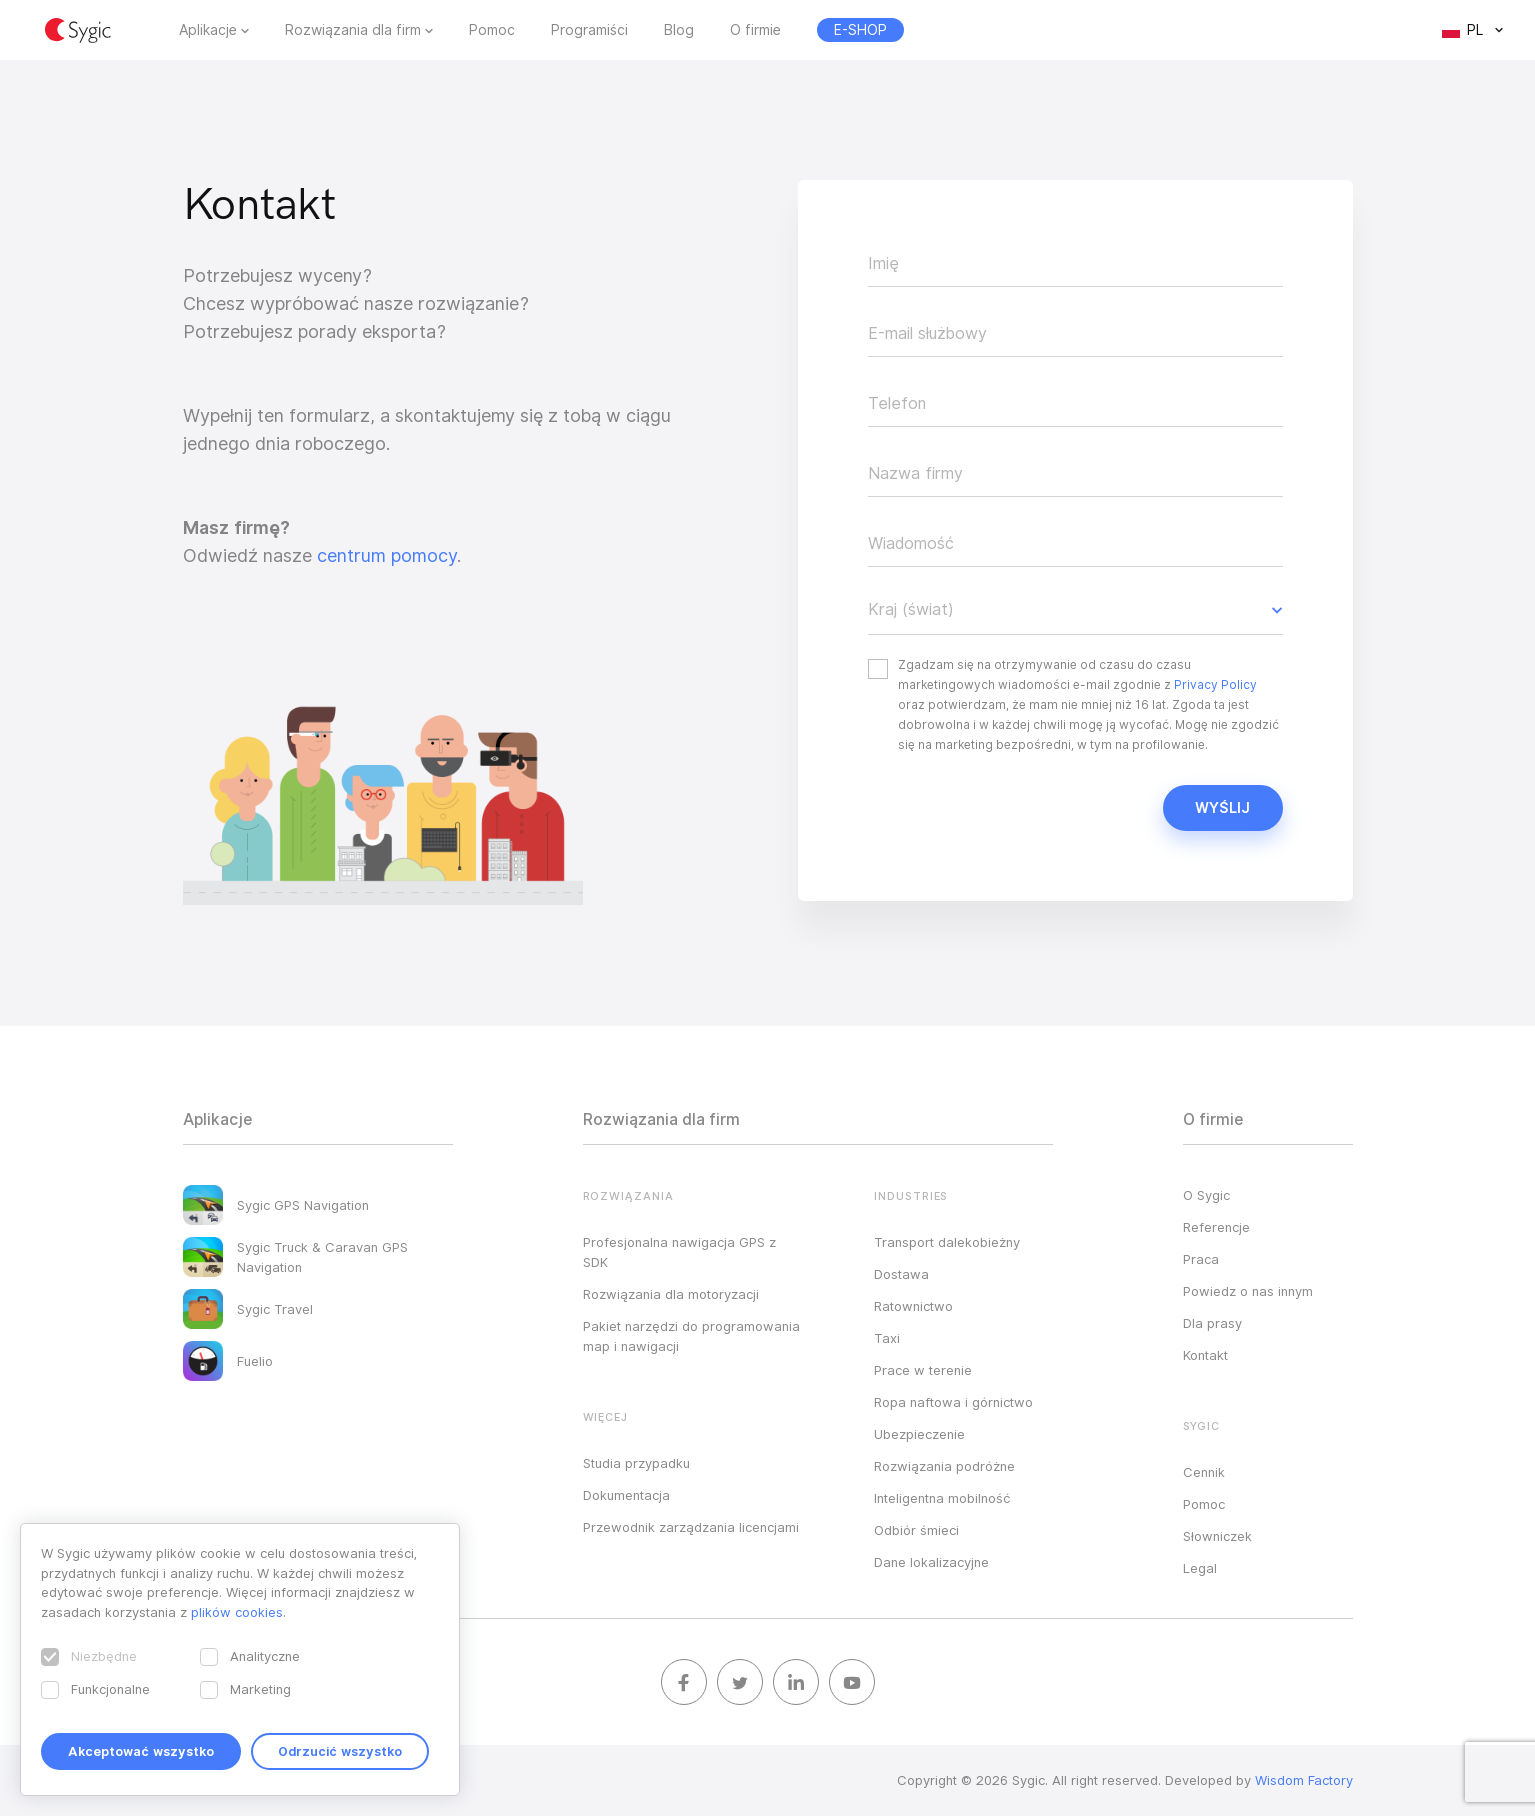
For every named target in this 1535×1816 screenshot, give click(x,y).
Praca (1201, 1259)
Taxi (887, 1338)
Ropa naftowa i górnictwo (953, 1402)
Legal (1200, 1568)
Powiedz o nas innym (1248, 1291)
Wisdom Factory (1304, 1780)
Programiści (589, 30)
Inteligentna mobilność (942, 1498)
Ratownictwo (913, 1306)
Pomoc (492, 30)
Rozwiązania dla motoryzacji (671, 1294)
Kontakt (1205, 1355)
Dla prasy (1212, 1323)
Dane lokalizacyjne (931, 1562)
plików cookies (237, 1612)
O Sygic (1206, 1195)
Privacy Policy (1215, 684)
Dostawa (901, 1274)
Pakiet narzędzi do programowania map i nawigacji (691, 1336)
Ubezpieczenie (919, 1434)
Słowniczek (1217, 1536)
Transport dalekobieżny (947, 1242)
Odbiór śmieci (916, 1530)
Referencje (1216, 1227)
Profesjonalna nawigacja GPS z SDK (679, 1252)
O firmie (755, 30)
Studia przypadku (636, 1463)
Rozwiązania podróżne (944, 1466)
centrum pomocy (387, 555)
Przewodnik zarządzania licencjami (691, 1527)
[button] (1075, 610)
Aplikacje (208, 30)
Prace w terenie (923, 1370)
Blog (679, 30)
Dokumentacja (626, 1495)
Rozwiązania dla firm (353, 30)
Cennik (1204, 1472)
